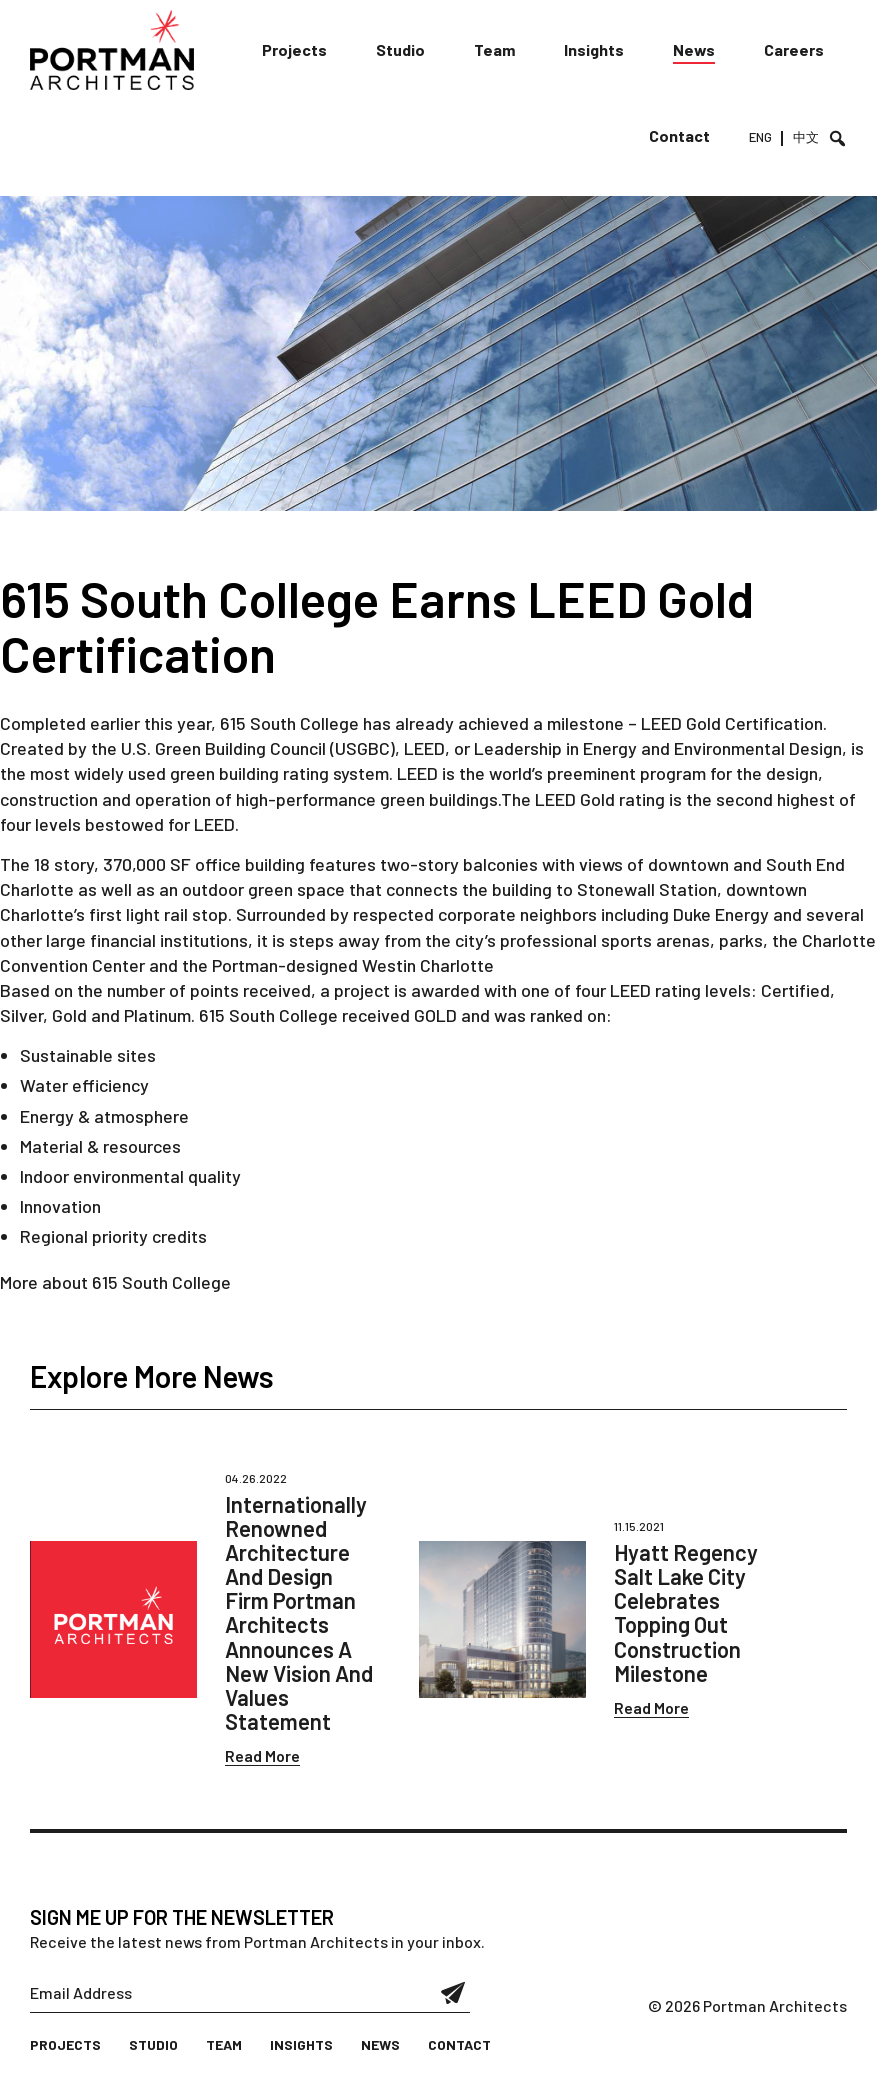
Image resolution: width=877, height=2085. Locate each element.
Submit (453, 1993)
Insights (594, 49)
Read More (262, 1755)
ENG (760, 137)
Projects (294, 49)
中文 (806, 137)
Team (494, 49)
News (694, 49)
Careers (794, 49)
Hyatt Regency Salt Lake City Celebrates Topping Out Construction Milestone (686, 1612)
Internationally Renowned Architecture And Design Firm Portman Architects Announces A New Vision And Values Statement (299, 1613)
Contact (679, 135)
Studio (400, 49)
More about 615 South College (115, 1282)
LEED (663, 723)
